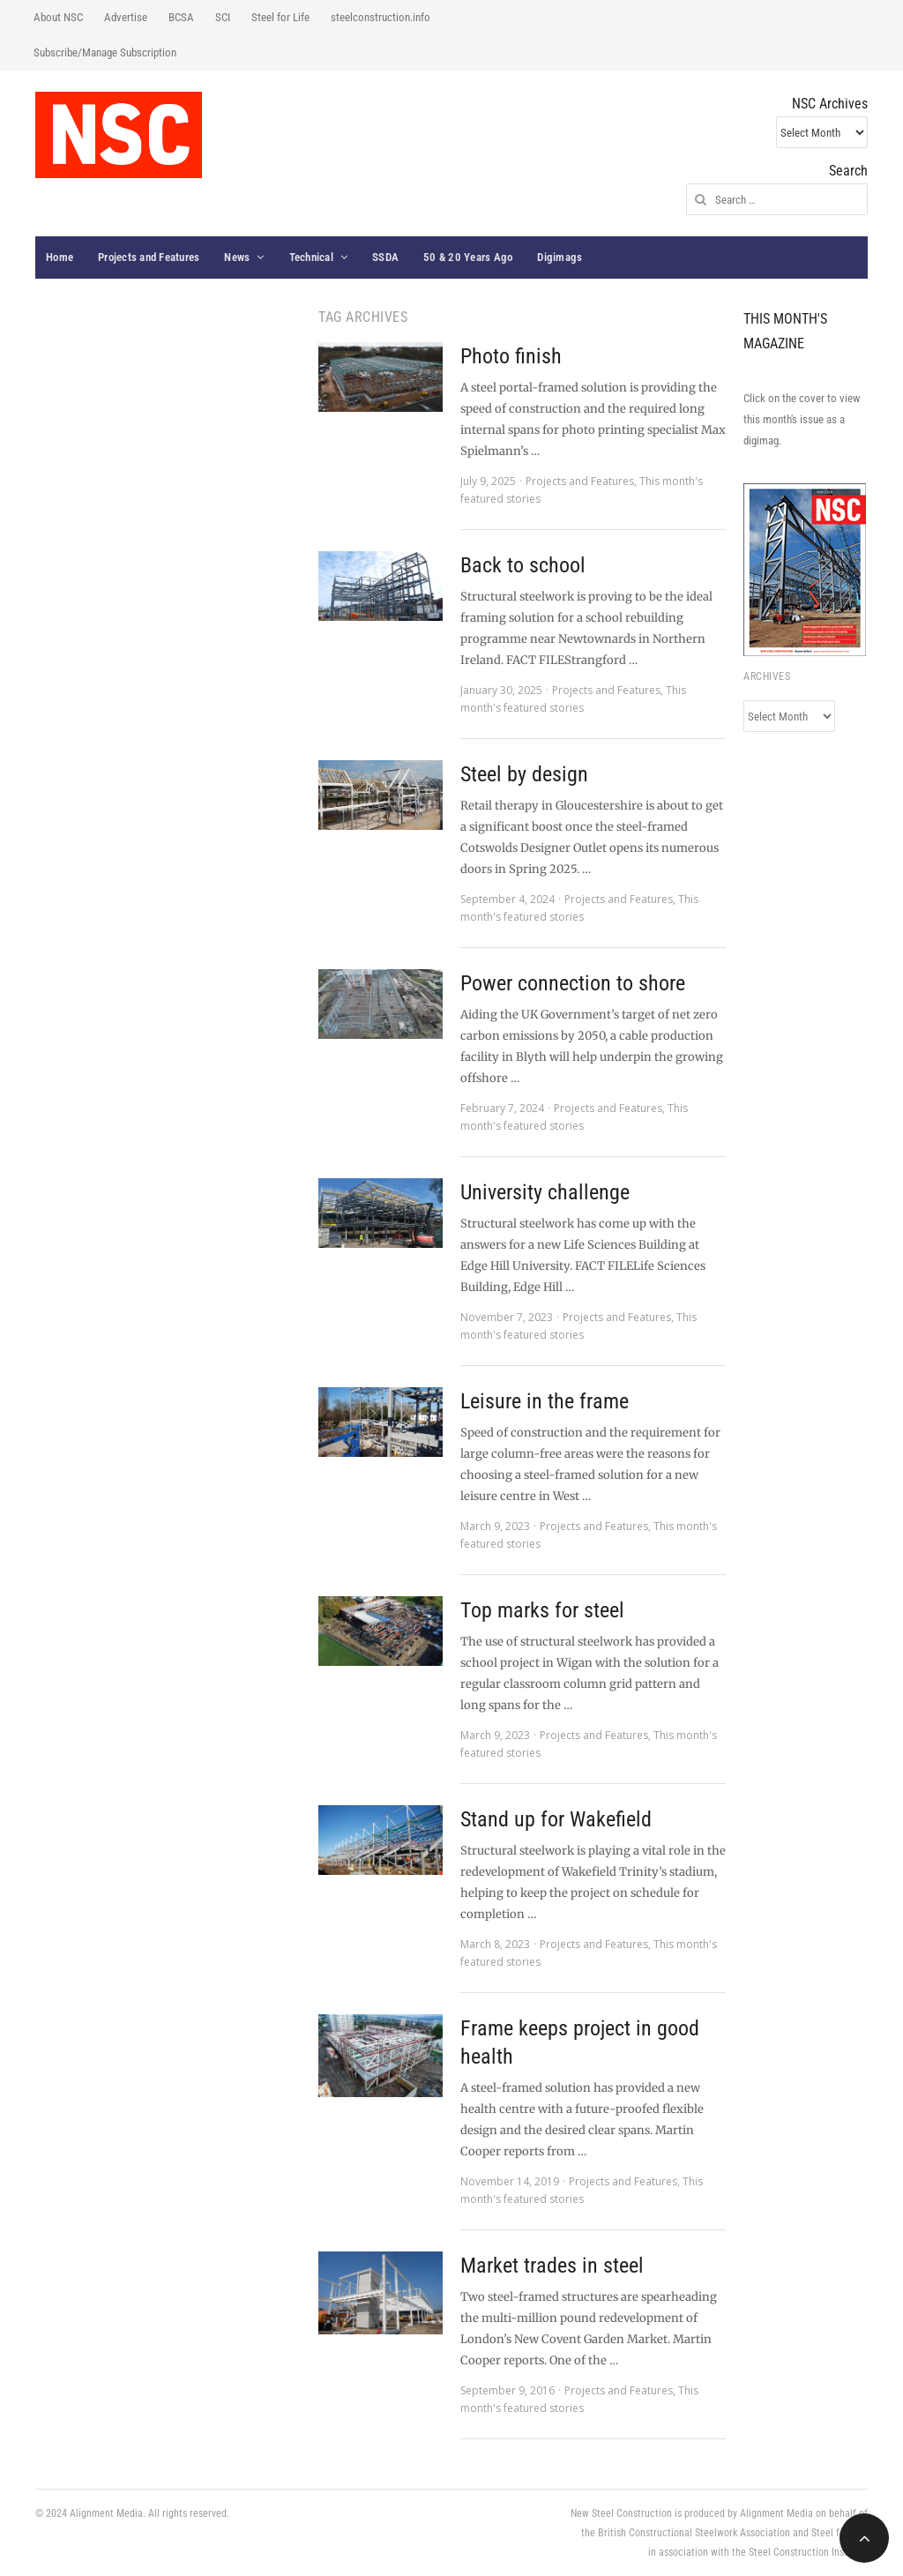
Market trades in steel (552, 2265)
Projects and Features (148, 257)
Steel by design (524, 774)
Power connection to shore (572, 983)
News (237, 257)
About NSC (58, 17)
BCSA (181, 17)
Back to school (523, 565)
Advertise (125, 17)
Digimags (559, 257)
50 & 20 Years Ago (467, 257)
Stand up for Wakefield (556, 1819)
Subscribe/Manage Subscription (105, 52)
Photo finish (511, 356)
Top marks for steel (542, 1610)
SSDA (385, 257)
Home (59, 257)
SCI (222, 17)
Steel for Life (280, 17)
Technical (311, 257)
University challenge (545, 1192)
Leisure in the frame (544, 1401)
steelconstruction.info (380, 17)
